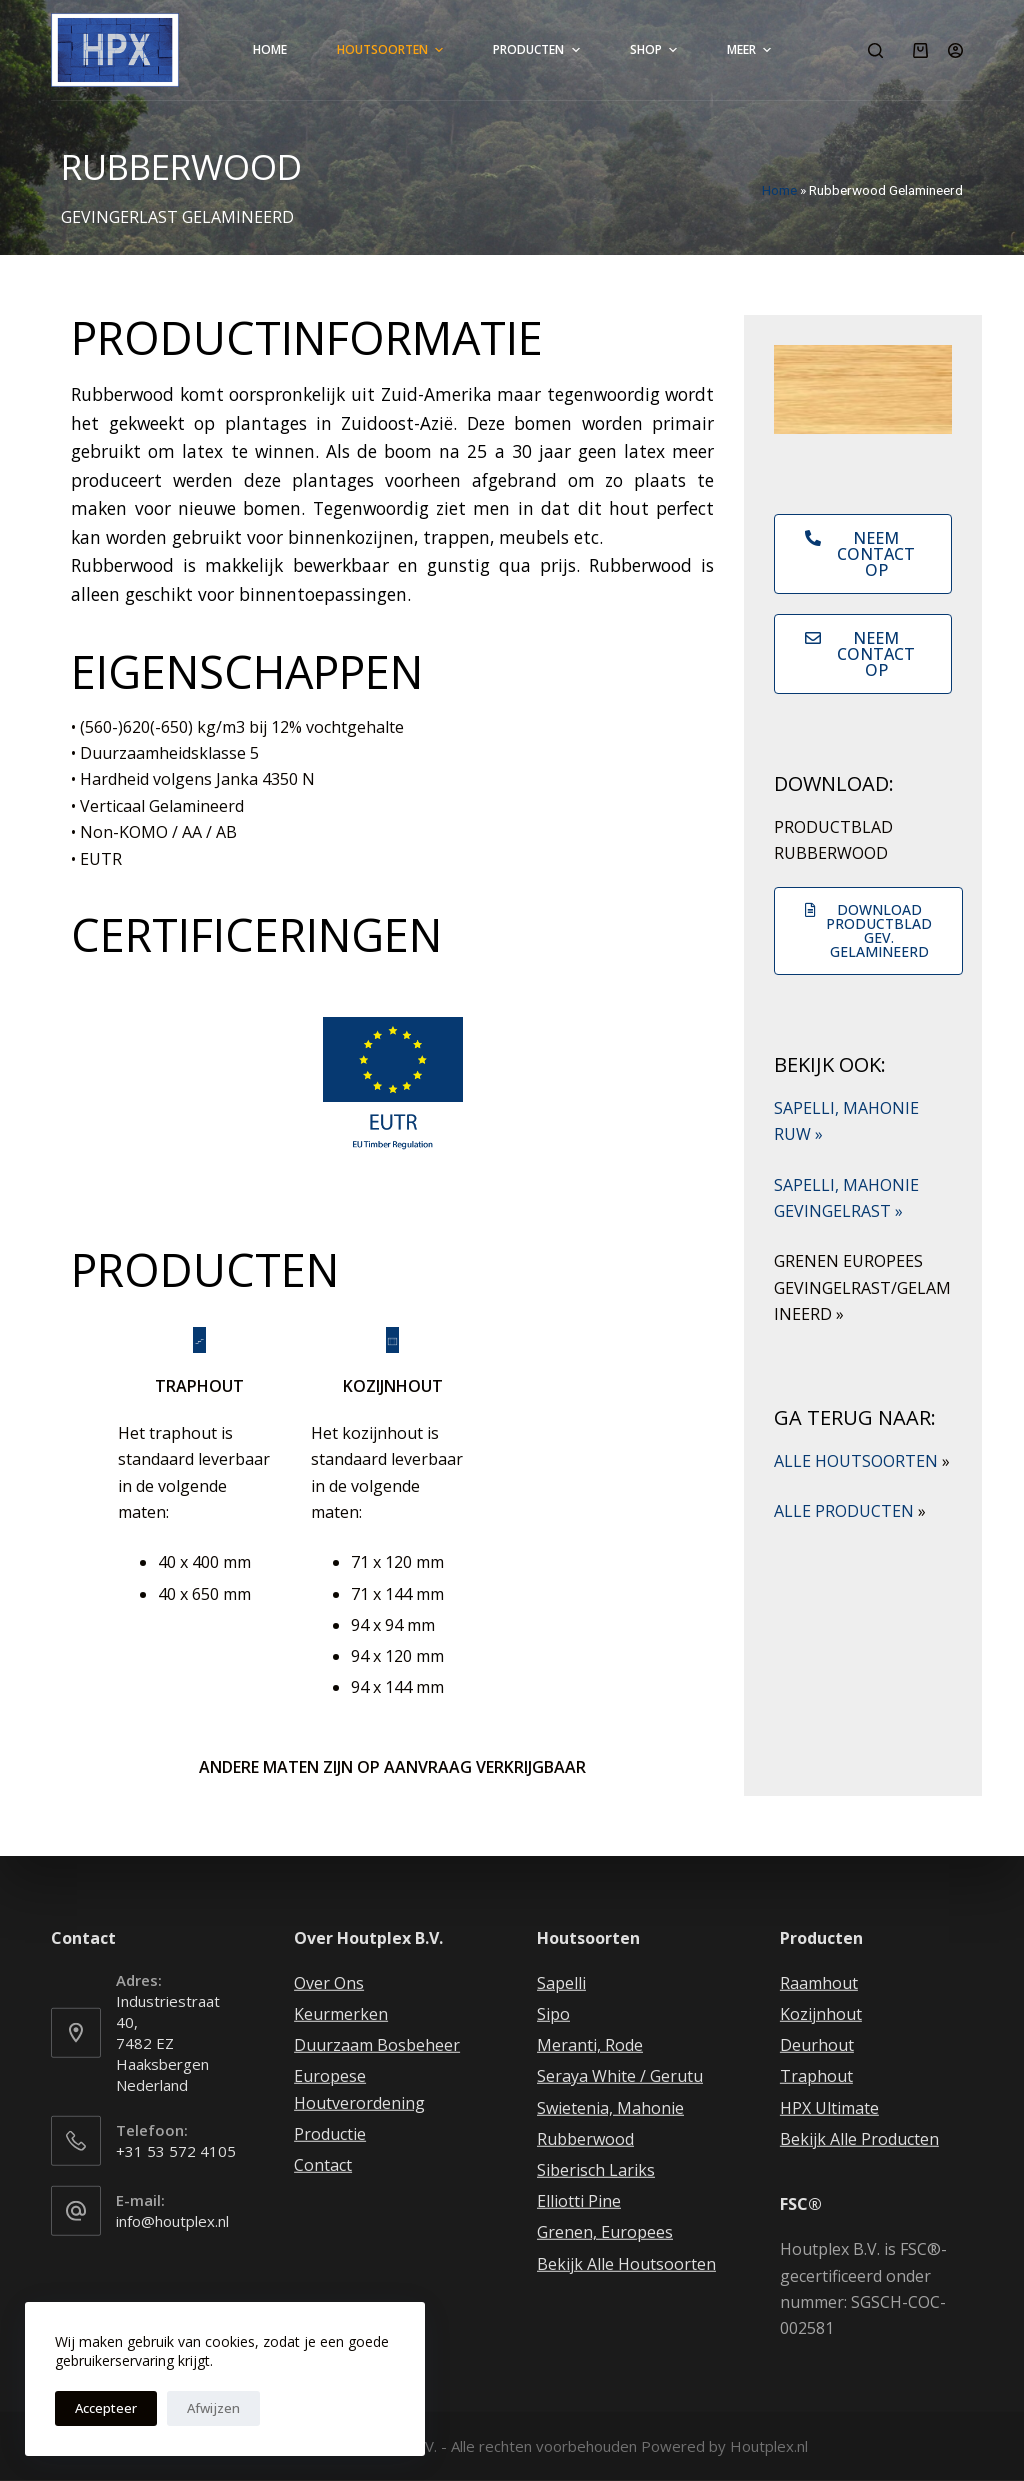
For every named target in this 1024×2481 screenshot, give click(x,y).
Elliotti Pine (579, 2201)
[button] (863, 554)
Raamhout (819, 1983)
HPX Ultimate (829, 2107)
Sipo (553, 2014)
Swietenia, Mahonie (610, 2107)
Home (270, 49)
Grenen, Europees (605, 2232)
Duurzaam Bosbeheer (377, 2045)
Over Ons (329, 1983)
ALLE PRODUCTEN (850, 1511)
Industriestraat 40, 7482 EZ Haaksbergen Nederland (168, 2043)
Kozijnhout (821, 2014)
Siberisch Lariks (596, 2170)
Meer (751, 50)
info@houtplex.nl (172, 2221)
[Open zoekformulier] (875, 50)
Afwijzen (213, 2408)
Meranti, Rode (590, 2045)
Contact (323, 2165)
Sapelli (561, 1983)
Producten (538, 50)
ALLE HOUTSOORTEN (862, 1461)
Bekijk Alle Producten (859, 2139)
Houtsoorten (392, 50)
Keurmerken (341, 2014)
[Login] (955, 50)
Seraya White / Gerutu (620, 2076)
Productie (330, 2134)
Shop (656, 50)
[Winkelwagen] (920, 50)
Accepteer (106, 2408)
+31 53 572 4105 (176, 2151)
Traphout (816, 2076)
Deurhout (817, 2045)
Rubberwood (585, 2139)
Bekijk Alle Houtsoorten (626, 2263)
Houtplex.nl (769, 2446)
